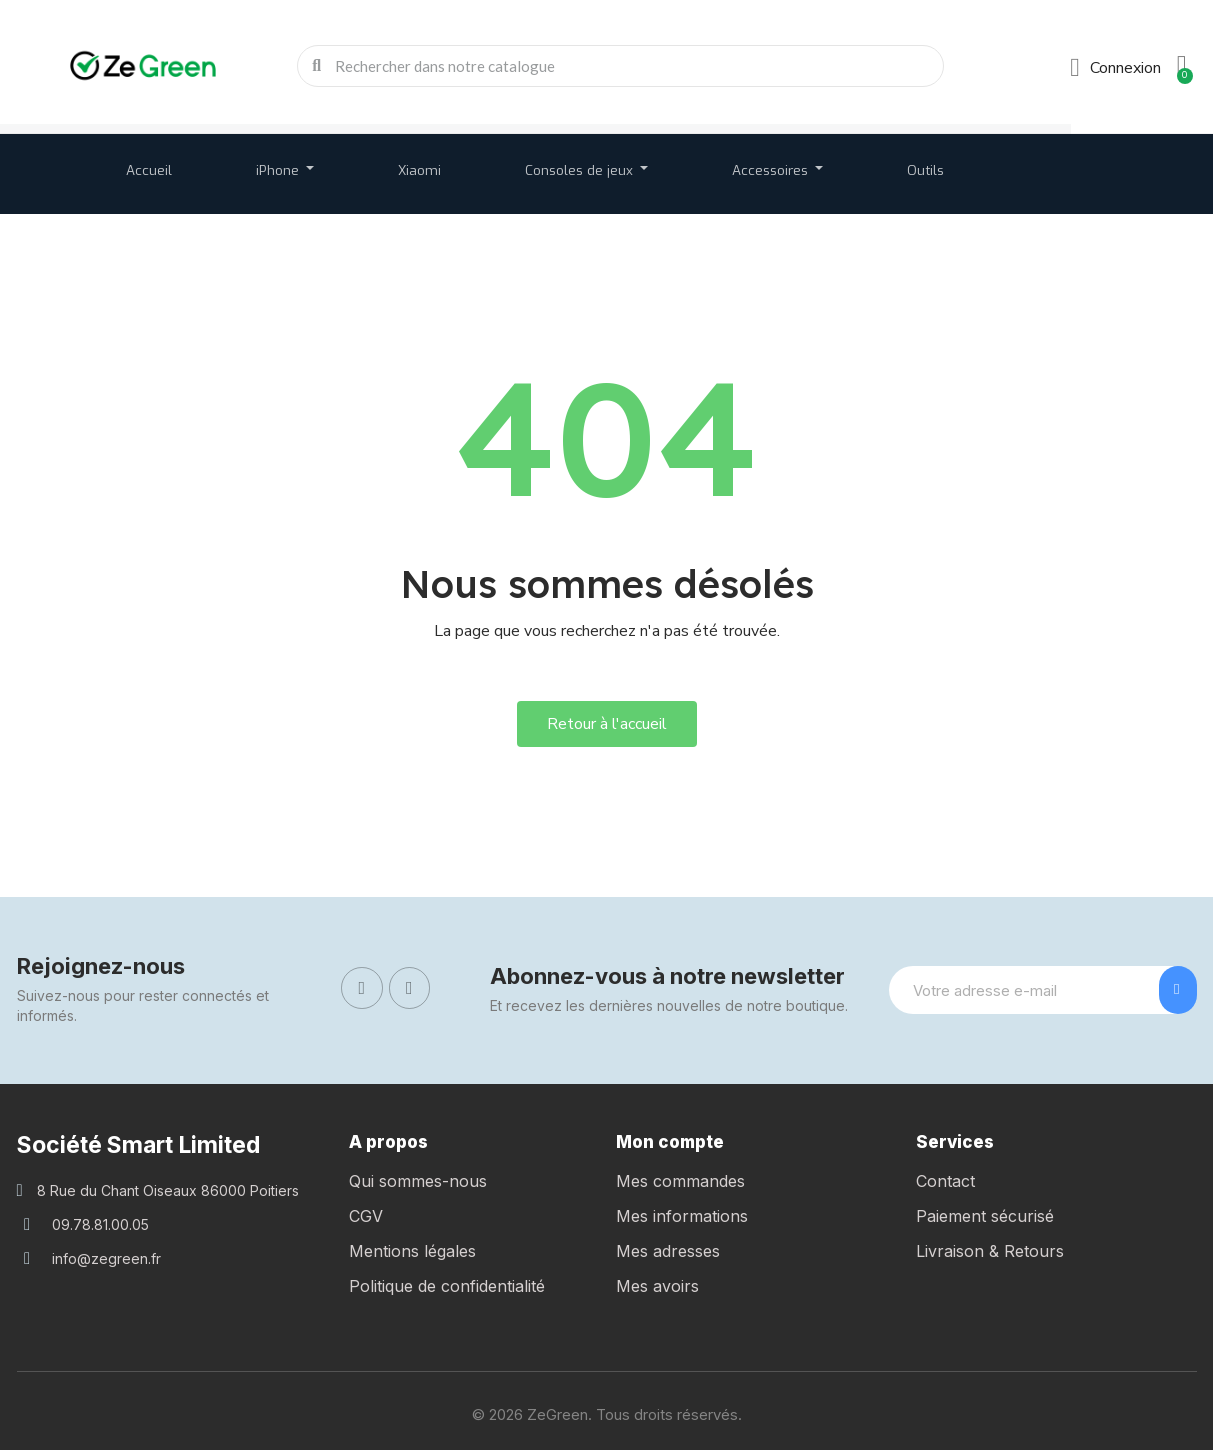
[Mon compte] (1115, 68)
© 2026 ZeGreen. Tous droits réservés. (607, 1414)
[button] (607, 724)
